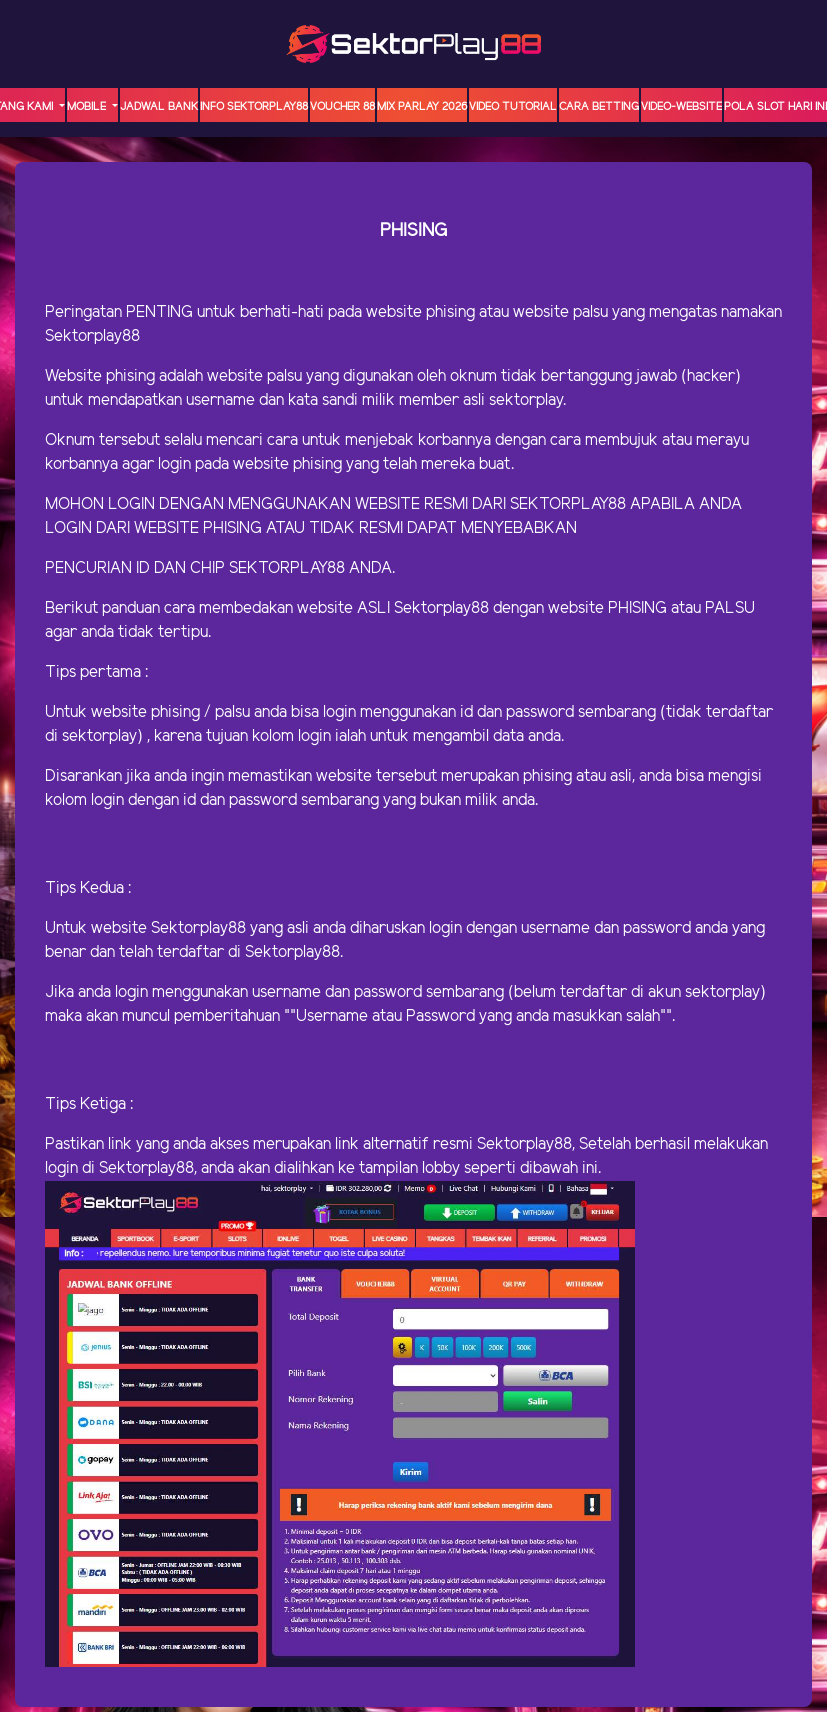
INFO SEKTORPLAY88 (254, 107)
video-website (681, 107)
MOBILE (88, 107)
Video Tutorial (513, 107)
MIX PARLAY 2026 (422, 107)
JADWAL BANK (159, 107)
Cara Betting (599, 107)
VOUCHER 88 (342, 107)
